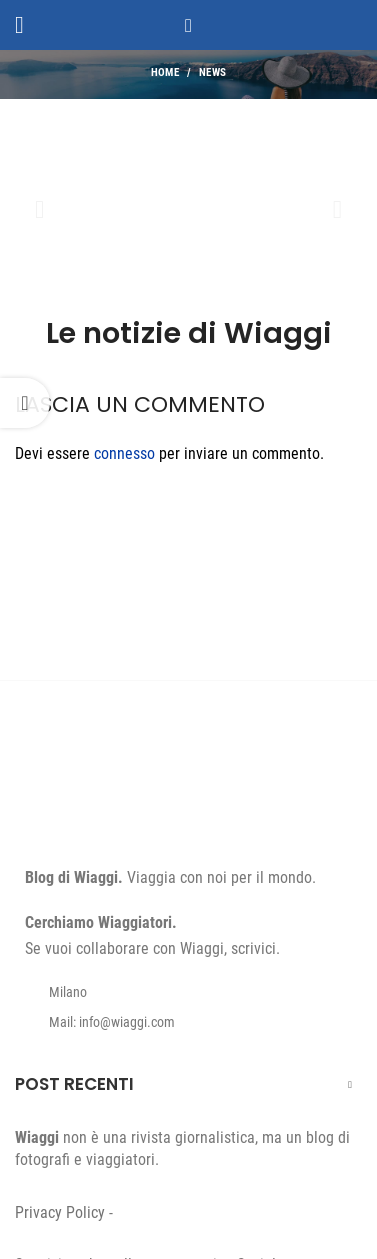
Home (165, 72)
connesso (124, 453)
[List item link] (188, 1022)
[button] (39, 209)
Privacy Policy (60, 1212)
